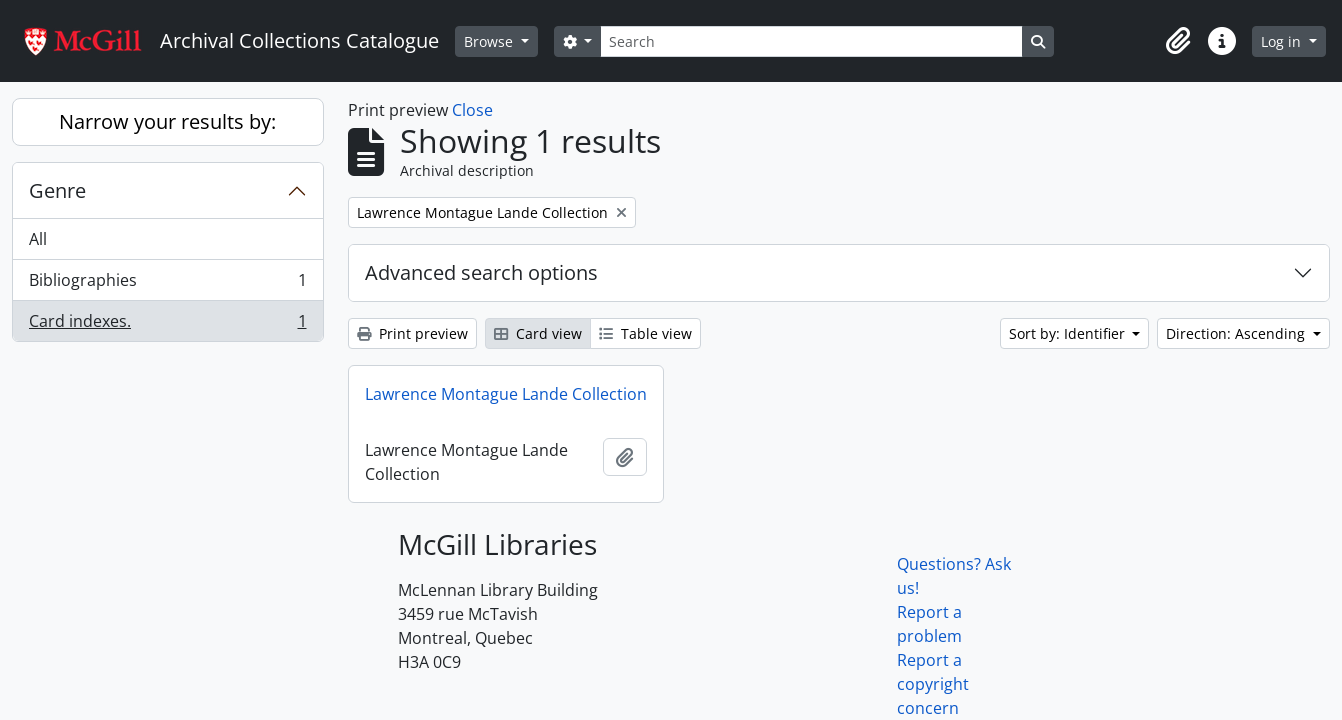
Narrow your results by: (167, 121)
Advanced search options (481, 272)
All (38, 239)
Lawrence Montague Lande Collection (506, 394)
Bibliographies (167, 284)
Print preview (412, 333)
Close (472, 110)
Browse (490, 41)
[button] (1178, 41)
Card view (538, 333)
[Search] (811, 41)
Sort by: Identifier (1069, 333)
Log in (1283, 41)
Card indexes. (167, 325)
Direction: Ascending (1237, 333)
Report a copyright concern (933, 684)
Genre (57, 190)
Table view (645, 333)
